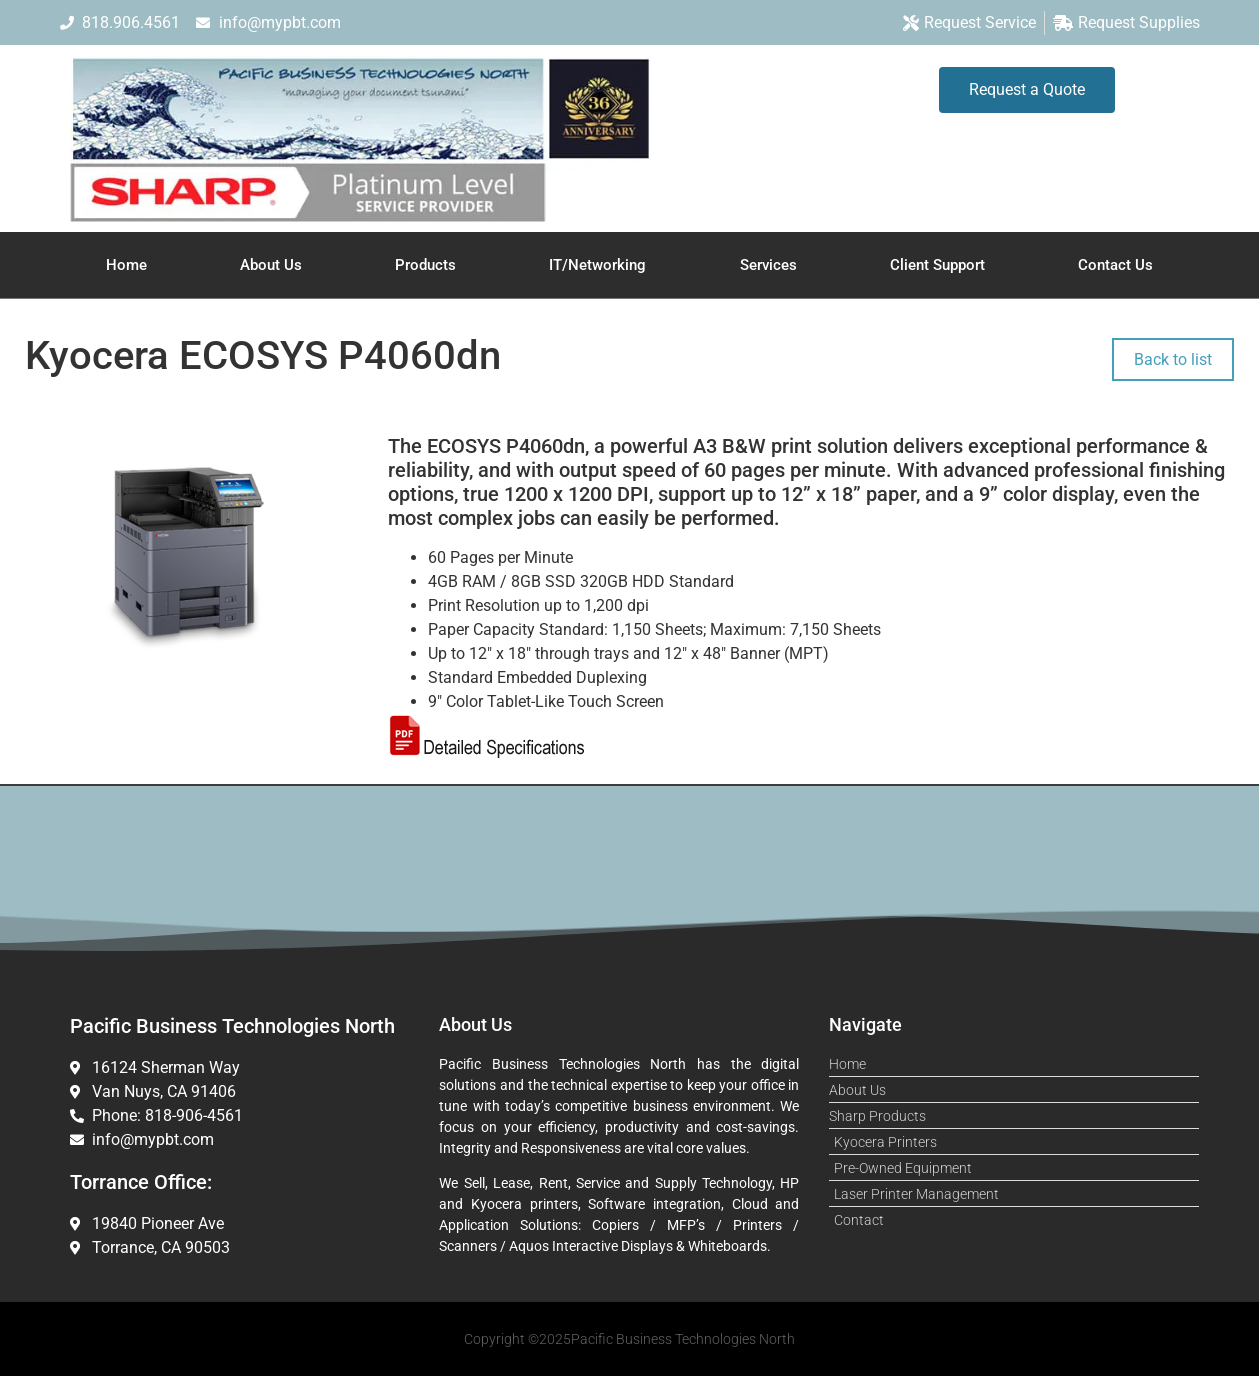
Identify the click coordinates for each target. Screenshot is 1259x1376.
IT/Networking (597, 265)
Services (768, 265)
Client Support (937, 265)
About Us (271, 265)
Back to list (1173, 359)
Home (126, 265)
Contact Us (1115, 265)
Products (425, 265)
